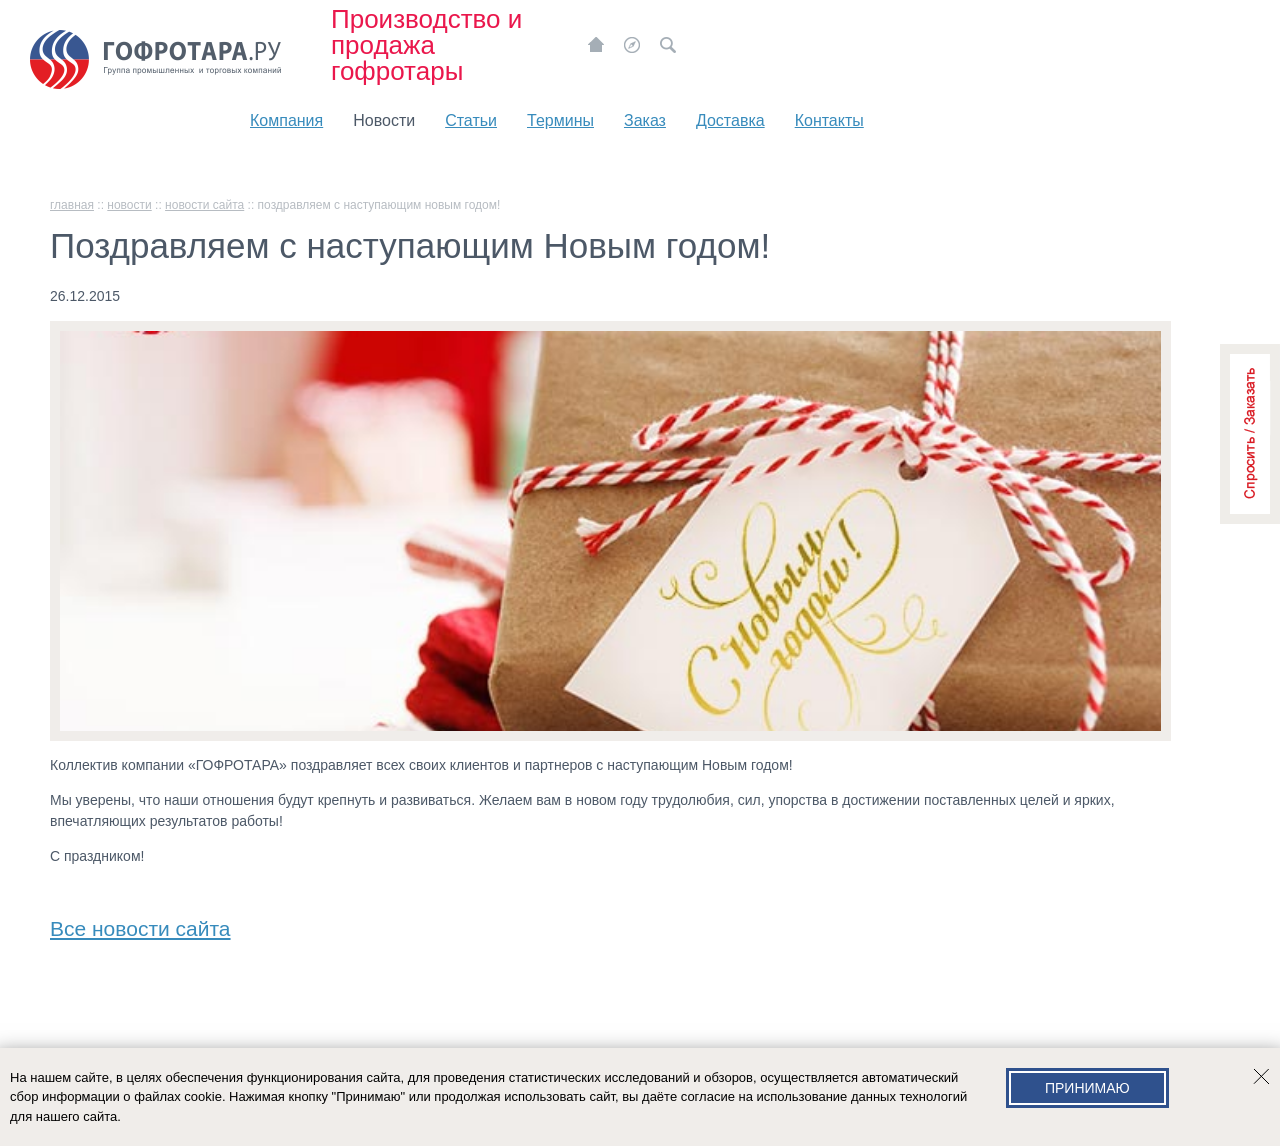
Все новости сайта (140, 924)
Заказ (645, 120)
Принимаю (1087, 1088)
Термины (560, 120)
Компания (286, 120)
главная (72, 205)
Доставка (730, 120)
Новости (384, 120)
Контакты (829, 120)
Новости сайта (204, 205)
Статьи (471, 120)
